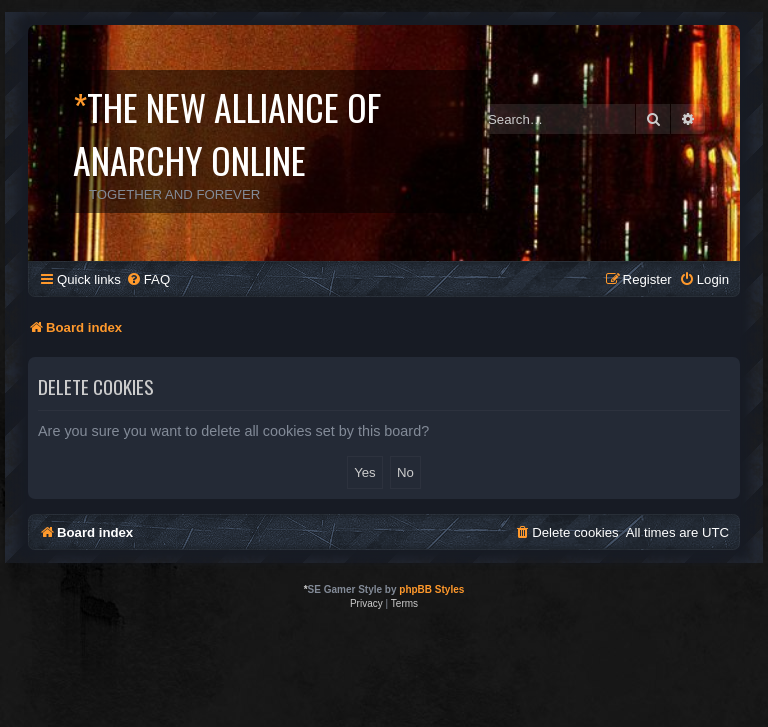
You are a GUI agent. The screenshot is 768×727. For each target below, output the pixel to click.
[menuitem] (148, 279)
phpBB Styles (431, 589)
